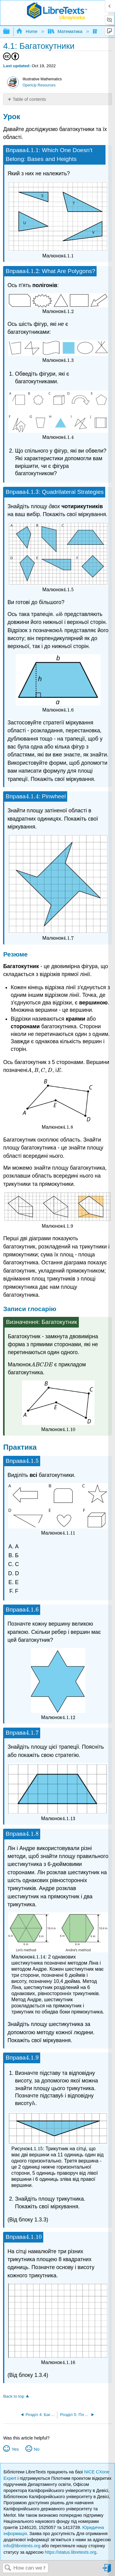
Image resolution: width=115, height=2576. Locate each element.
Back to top (13, 2396)
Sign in (107, 2570)
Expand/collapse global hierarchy (10, 31)
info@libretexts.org (21, 2545)
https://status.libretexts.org (70, 2552)
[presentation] (32, 150)
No (36, 2449)
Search (7, 2568)
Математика (65, 31)
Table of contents (29, 99)
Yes (15, 2449)
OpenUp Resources (39, 85)
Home (27, 31)
